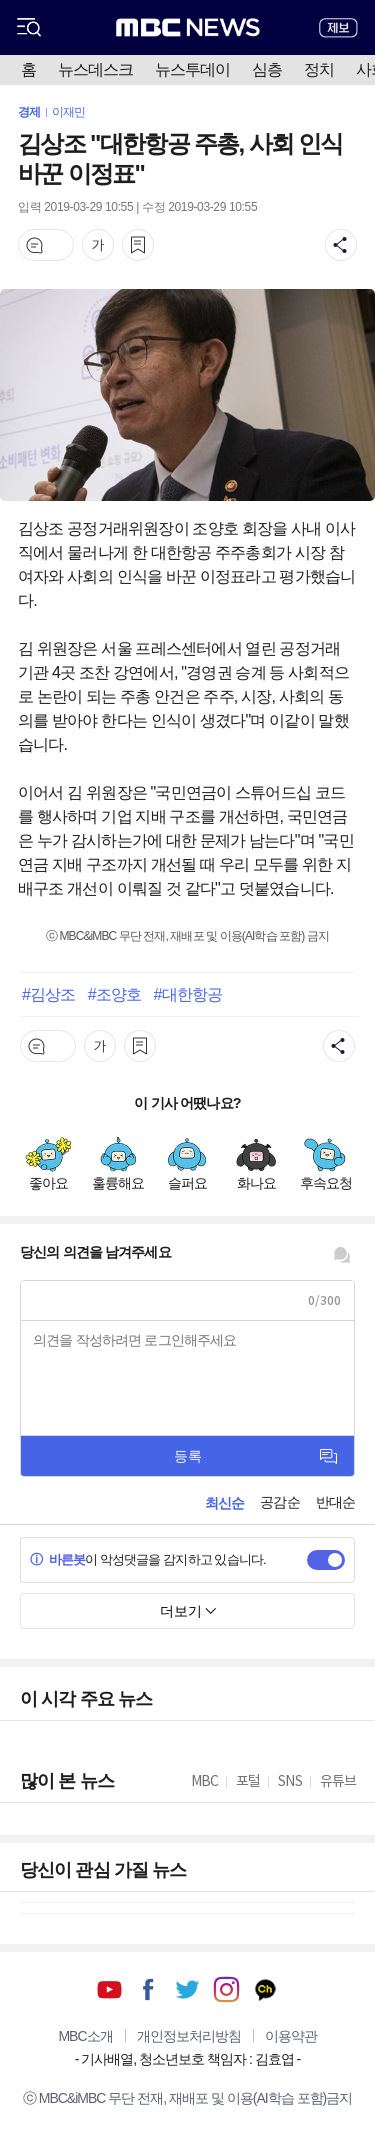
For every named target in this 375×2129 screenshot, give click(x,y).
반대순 (335, 1502)
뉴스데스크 (95, 69)
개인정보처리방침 (189, 2036)
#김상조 (48, 994)
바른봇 (57, 1559)
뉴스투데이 (192, 69)
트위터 (187, 1989)
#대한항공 (188, 994)
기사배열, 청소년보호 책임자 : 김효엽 (187, 2059)
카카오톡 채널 (265, 1989)
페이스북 (148, 1989)
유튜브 (109, 1989)
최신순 (224, 1503)
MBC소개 (85, 2036)
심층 (267, 69)
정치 (319, 69)
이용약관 (291, 2036)
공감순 (279, 1502)
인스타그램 (226, 1989)
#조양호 (114, 994)
